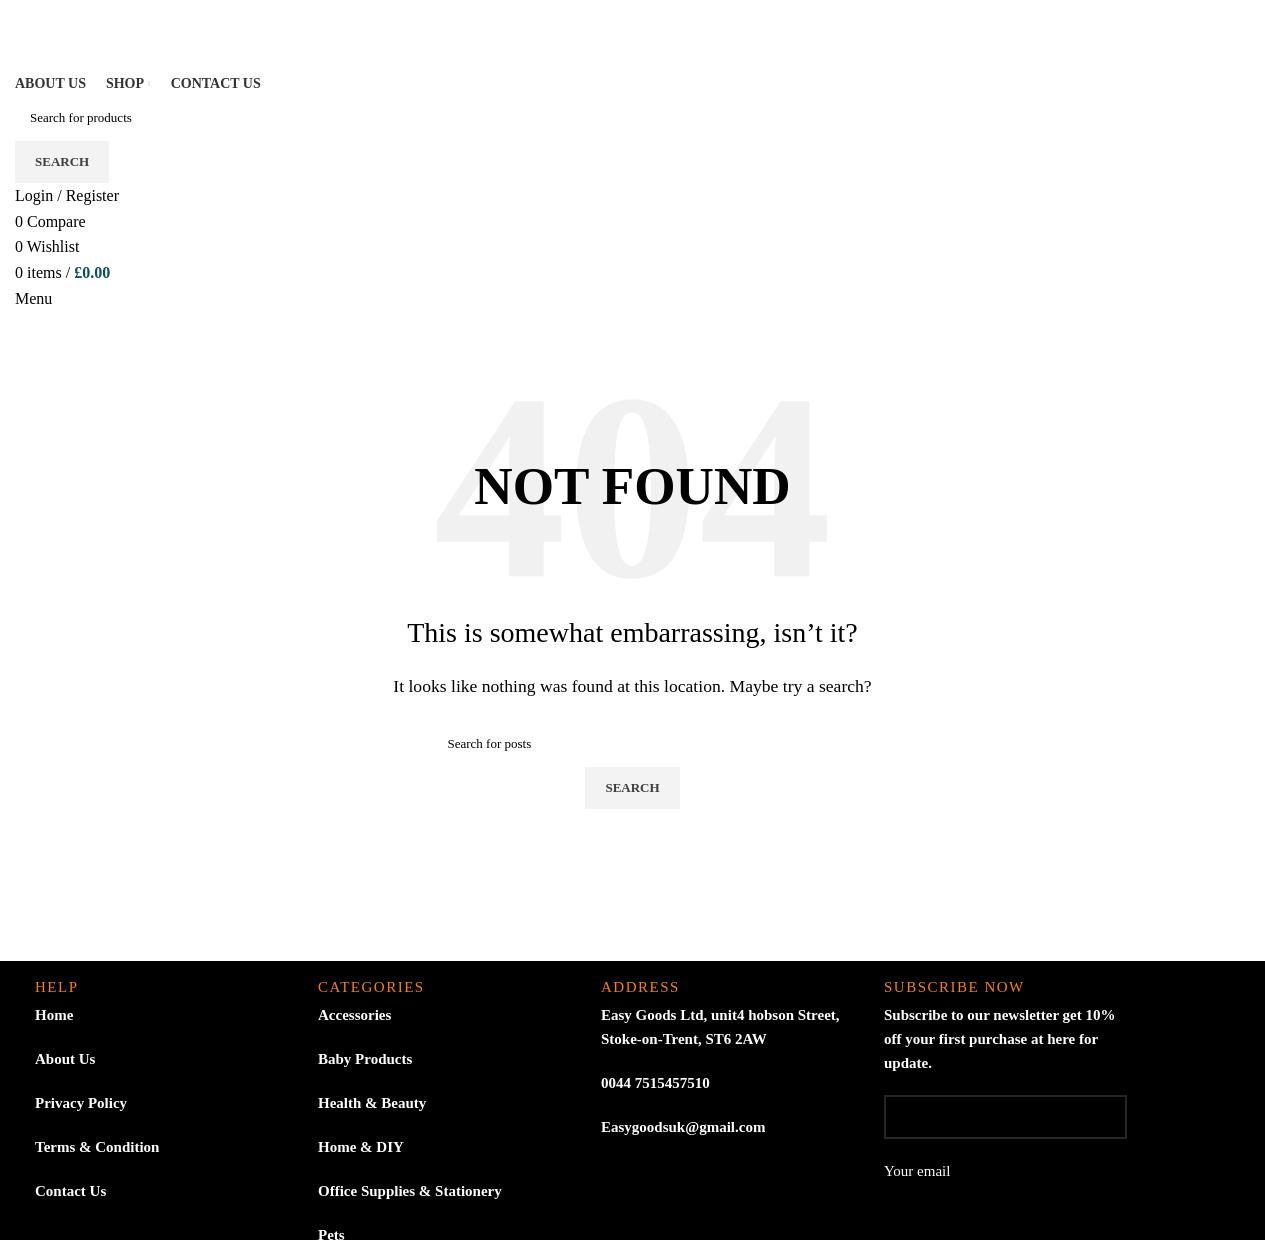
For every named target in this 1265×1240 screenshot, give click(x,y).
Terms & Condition (97, 1147)
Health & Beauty (372, 1103)
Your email (1005, 1186)
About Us (65, 1059)
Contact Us (70, 1191)
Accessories (354, 1015)
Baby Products (365, 1059)
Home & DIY (361, 1147)
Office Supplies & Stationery (410, 1191)
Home (54, 1015)
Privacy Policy (81, 1103)
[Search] (632, 118)
